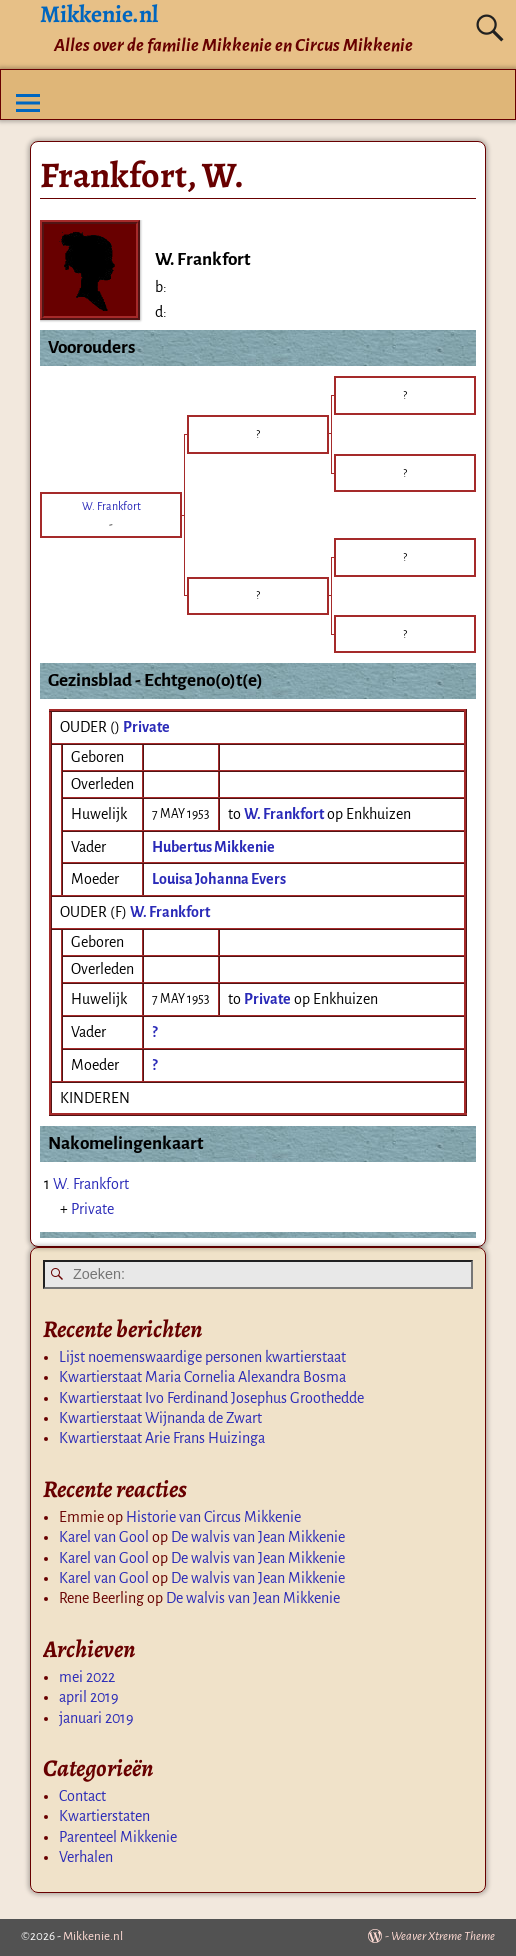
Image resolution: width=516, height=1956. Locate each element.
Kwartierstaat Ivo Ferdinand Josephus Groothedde (211, 1398)
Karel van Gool (104, 1537)
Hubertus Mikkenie (213, 847)
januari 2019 (96, 1718)
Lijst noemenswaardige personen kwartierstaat (202, 1357)
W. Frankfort (170, 912)
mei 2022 (87, 1677)
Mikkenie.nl (93, 1936)
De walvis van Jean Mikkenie (258, 1537)
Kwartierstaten (104, 1816)
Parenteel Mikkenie (118, 1837)
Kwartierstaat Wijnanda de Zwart (160, 1418)
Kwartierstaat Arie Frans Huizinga (162, 1438)
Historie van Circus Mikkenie (213, 1517)
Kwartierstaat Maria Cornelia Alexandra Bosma (202, 1377)
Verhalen (86, 1857)
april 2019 (89, 1697)
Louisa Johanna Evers (219, 879)
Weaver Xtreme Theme (443, 1936)
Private (146, 727)
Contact (82, 1796)
